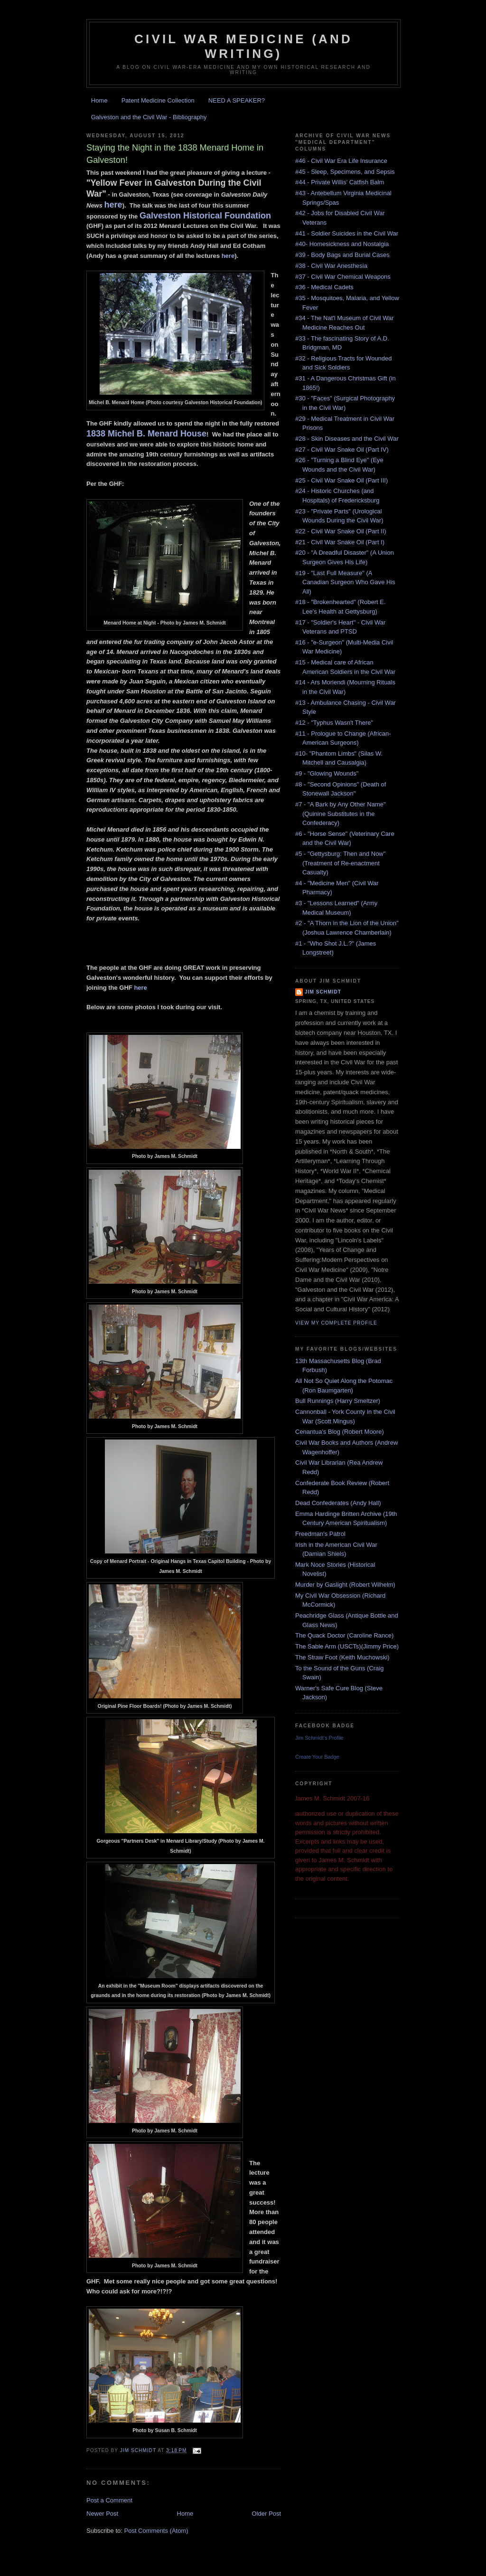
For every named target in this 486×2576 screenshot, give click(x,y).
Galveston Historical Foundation (205, 215)
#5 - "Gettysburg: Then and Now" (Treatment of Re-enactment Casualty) (340, 863)
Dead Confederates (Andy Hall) (338, 1502)
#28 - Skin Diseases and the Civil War (347, 438)
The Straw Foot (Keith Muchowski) (342, 1657)
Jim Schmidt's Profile (319, 1738)
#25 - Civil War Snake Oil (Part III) (341, 480)
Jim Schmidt (323, 991)
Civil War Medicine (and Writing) (243, 46)
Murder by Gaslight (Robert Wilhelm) (345, 1584)
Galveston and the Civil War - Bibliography (149, 117)
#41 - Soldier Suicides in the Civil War (346, 233)
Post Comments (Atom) (156, 2530)
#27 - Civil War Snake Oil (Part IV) (342, 449)
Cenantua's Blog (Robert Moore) (339, 1431)
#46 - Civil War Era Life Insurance (341, 160)
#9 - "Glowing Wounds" (326, 773)
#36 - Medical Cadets (324, 287)
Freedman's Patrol (320, 1533)
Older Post (266, 2513)
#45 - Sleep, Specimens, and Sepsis (345, 171)
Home (99, 100)
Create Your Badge (317, 1757)
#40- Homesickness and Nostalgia (342, 243)
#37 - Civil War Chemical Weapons (343, 276)
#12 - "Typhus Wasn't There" (334, 722)
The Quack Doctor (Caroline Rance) (344, 1635)
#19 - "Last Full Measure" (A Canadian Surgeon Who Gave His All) (345, 582)
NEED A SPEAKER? (236, 100)
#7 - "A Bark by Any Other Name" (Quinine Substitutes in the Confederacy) (340, 813)
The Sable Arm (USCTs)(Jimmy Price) (347, 1646)
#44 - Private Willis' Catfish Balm (339, 182)
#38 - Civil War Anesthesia (331, 265)
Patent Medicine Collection (158, 100)
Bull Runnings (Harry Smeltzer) (337, 1400)
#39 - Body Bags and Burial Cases (342, 254)
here (113, 204)
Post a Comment (109, 2500)
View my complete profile (336, 1323)
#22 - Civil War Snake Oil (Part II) (340, 531)
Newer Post (102, 2513)
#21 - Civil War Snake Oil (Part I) (339, 542)
